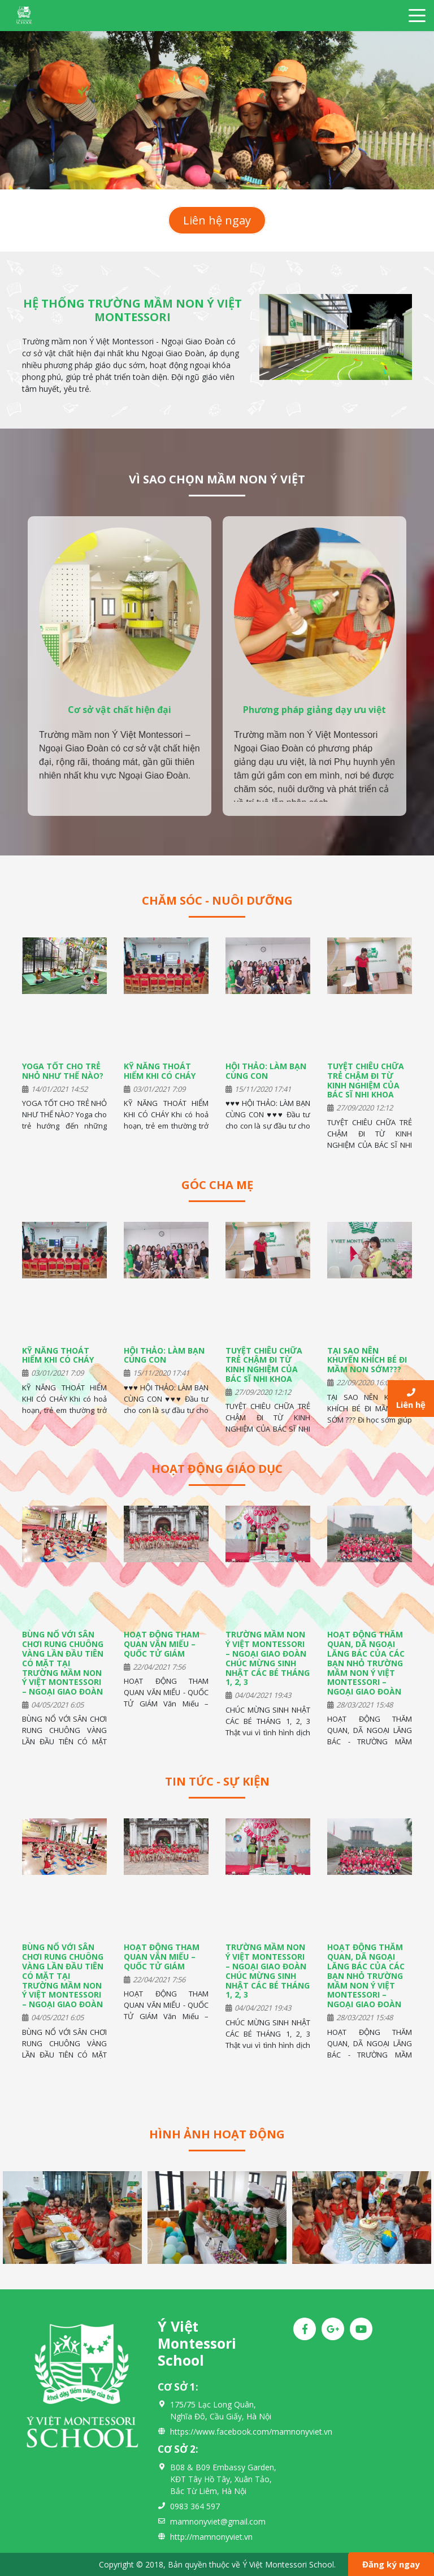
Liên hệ (411, 1399)
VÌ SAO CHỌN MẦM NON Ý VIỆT (217, 479)
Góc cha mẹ (217, 1184)
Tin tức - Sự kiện (217, 1781)
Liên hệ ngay (217, 220)
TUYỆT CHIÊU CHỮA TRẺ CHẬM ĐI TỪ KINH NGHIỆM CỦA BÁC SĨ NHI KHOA (365, 1080)
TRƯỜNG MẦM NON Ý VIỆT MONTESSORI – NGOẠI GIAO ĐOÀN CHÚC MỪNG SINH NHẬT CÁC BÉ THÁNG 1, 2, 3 (267, 1658)
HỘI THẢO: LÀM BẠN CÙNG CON (265, 1071)
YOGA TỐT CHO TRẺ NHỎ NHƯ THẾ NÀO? (62, 1071)
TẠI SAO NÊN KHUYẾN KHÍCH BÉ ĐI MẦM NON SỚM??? (367, 1360)
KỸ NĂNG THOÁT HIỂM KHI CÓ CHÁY (160, 1071)
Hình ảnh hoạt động (217, 2134)
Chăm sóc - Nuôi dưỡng (217, 900)
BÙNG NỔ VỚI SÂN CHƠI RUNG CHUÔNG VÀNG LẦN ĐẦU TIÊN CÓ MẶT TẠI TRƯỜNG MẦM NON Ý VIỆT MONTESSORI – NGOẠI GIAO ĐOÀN (62, 1663)
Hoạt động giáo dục (217, 1468)
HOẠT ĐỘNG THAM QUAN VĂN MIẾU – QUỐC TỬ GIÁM (161, 1644)
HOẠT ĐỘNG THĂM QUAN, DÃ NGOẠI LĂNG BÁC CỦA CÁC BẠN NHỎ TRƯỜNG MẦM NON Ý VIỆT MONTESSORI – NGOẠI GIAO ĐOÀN (366, 1663)
